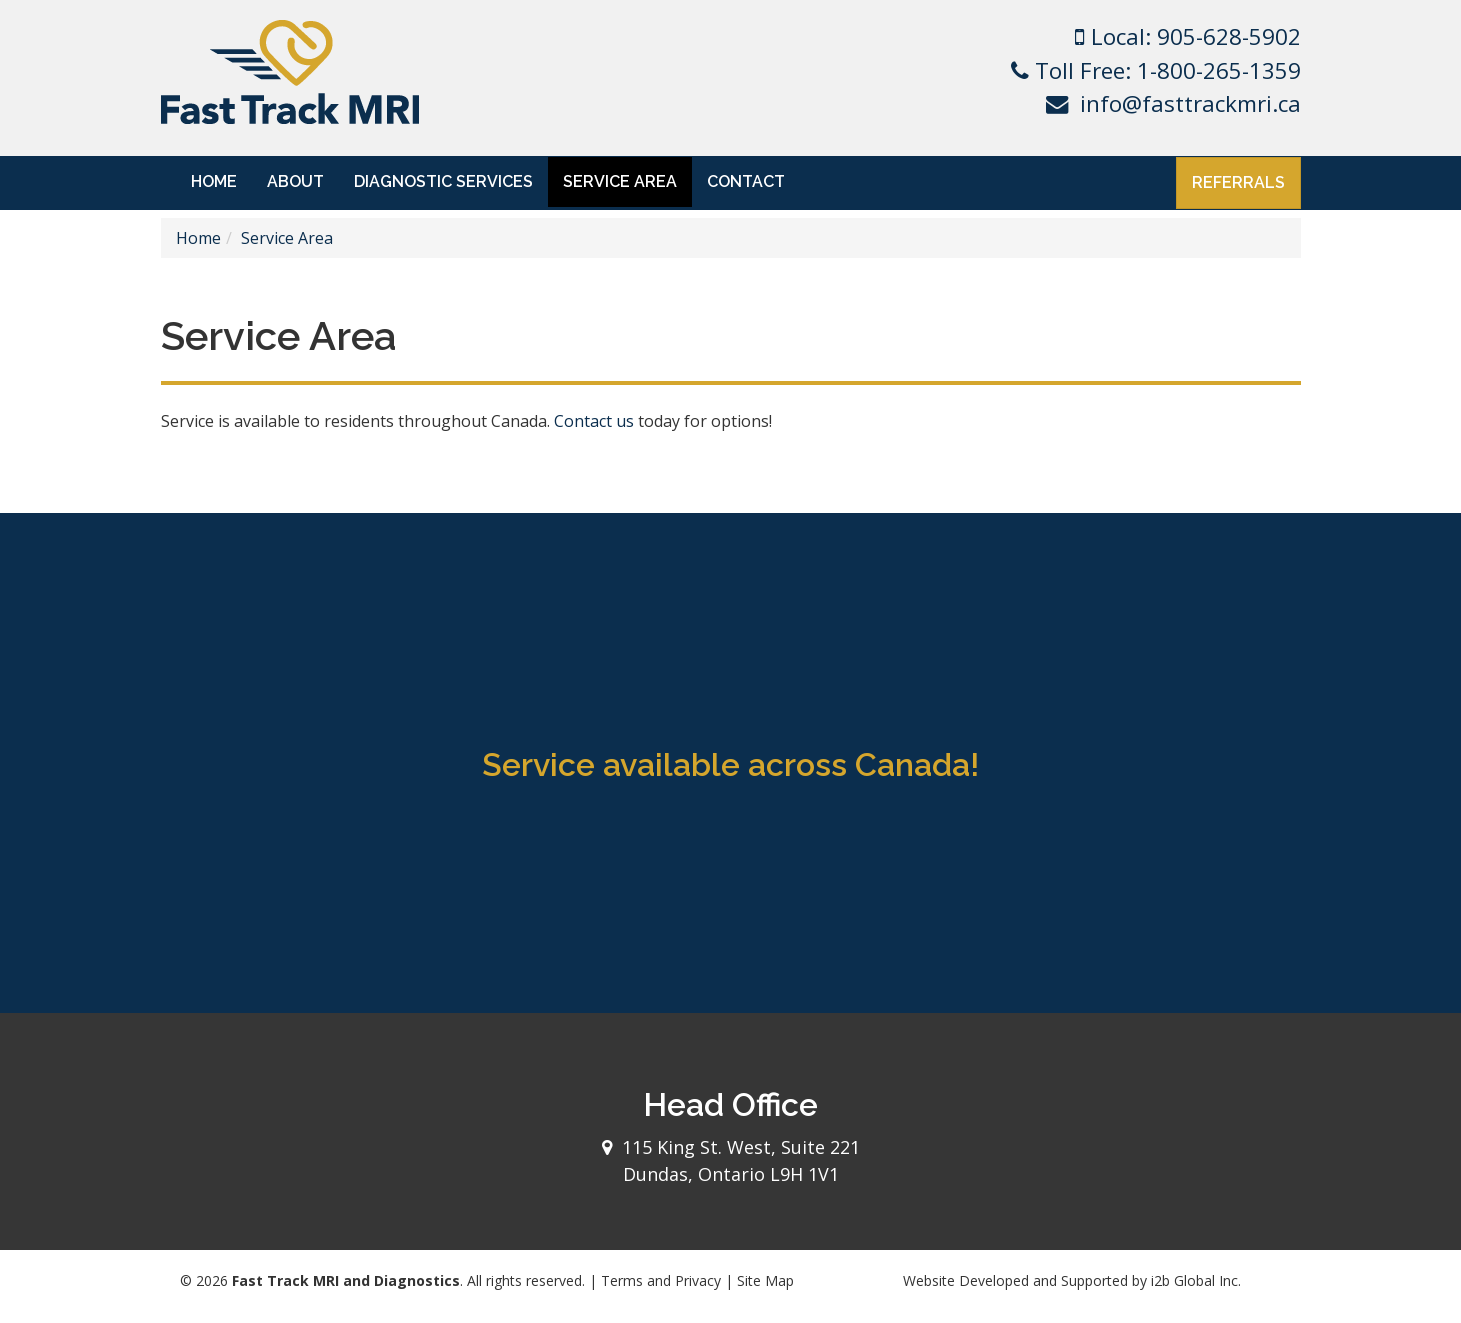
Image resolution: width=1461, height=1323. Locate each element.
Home (214, 181)
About (295, 181)
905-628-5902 (1229, 36)
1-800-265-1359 (1219, 70)
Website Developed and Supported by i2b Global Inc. (1072, 1280)
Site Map (765, 1280)
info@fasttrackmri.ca (1190, 103)
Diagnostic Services (443, 181)
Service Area (620, 181)
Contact (746, 181)
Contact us (594, 421)
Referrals (1238, 182)
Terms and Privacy (661, 1280)
